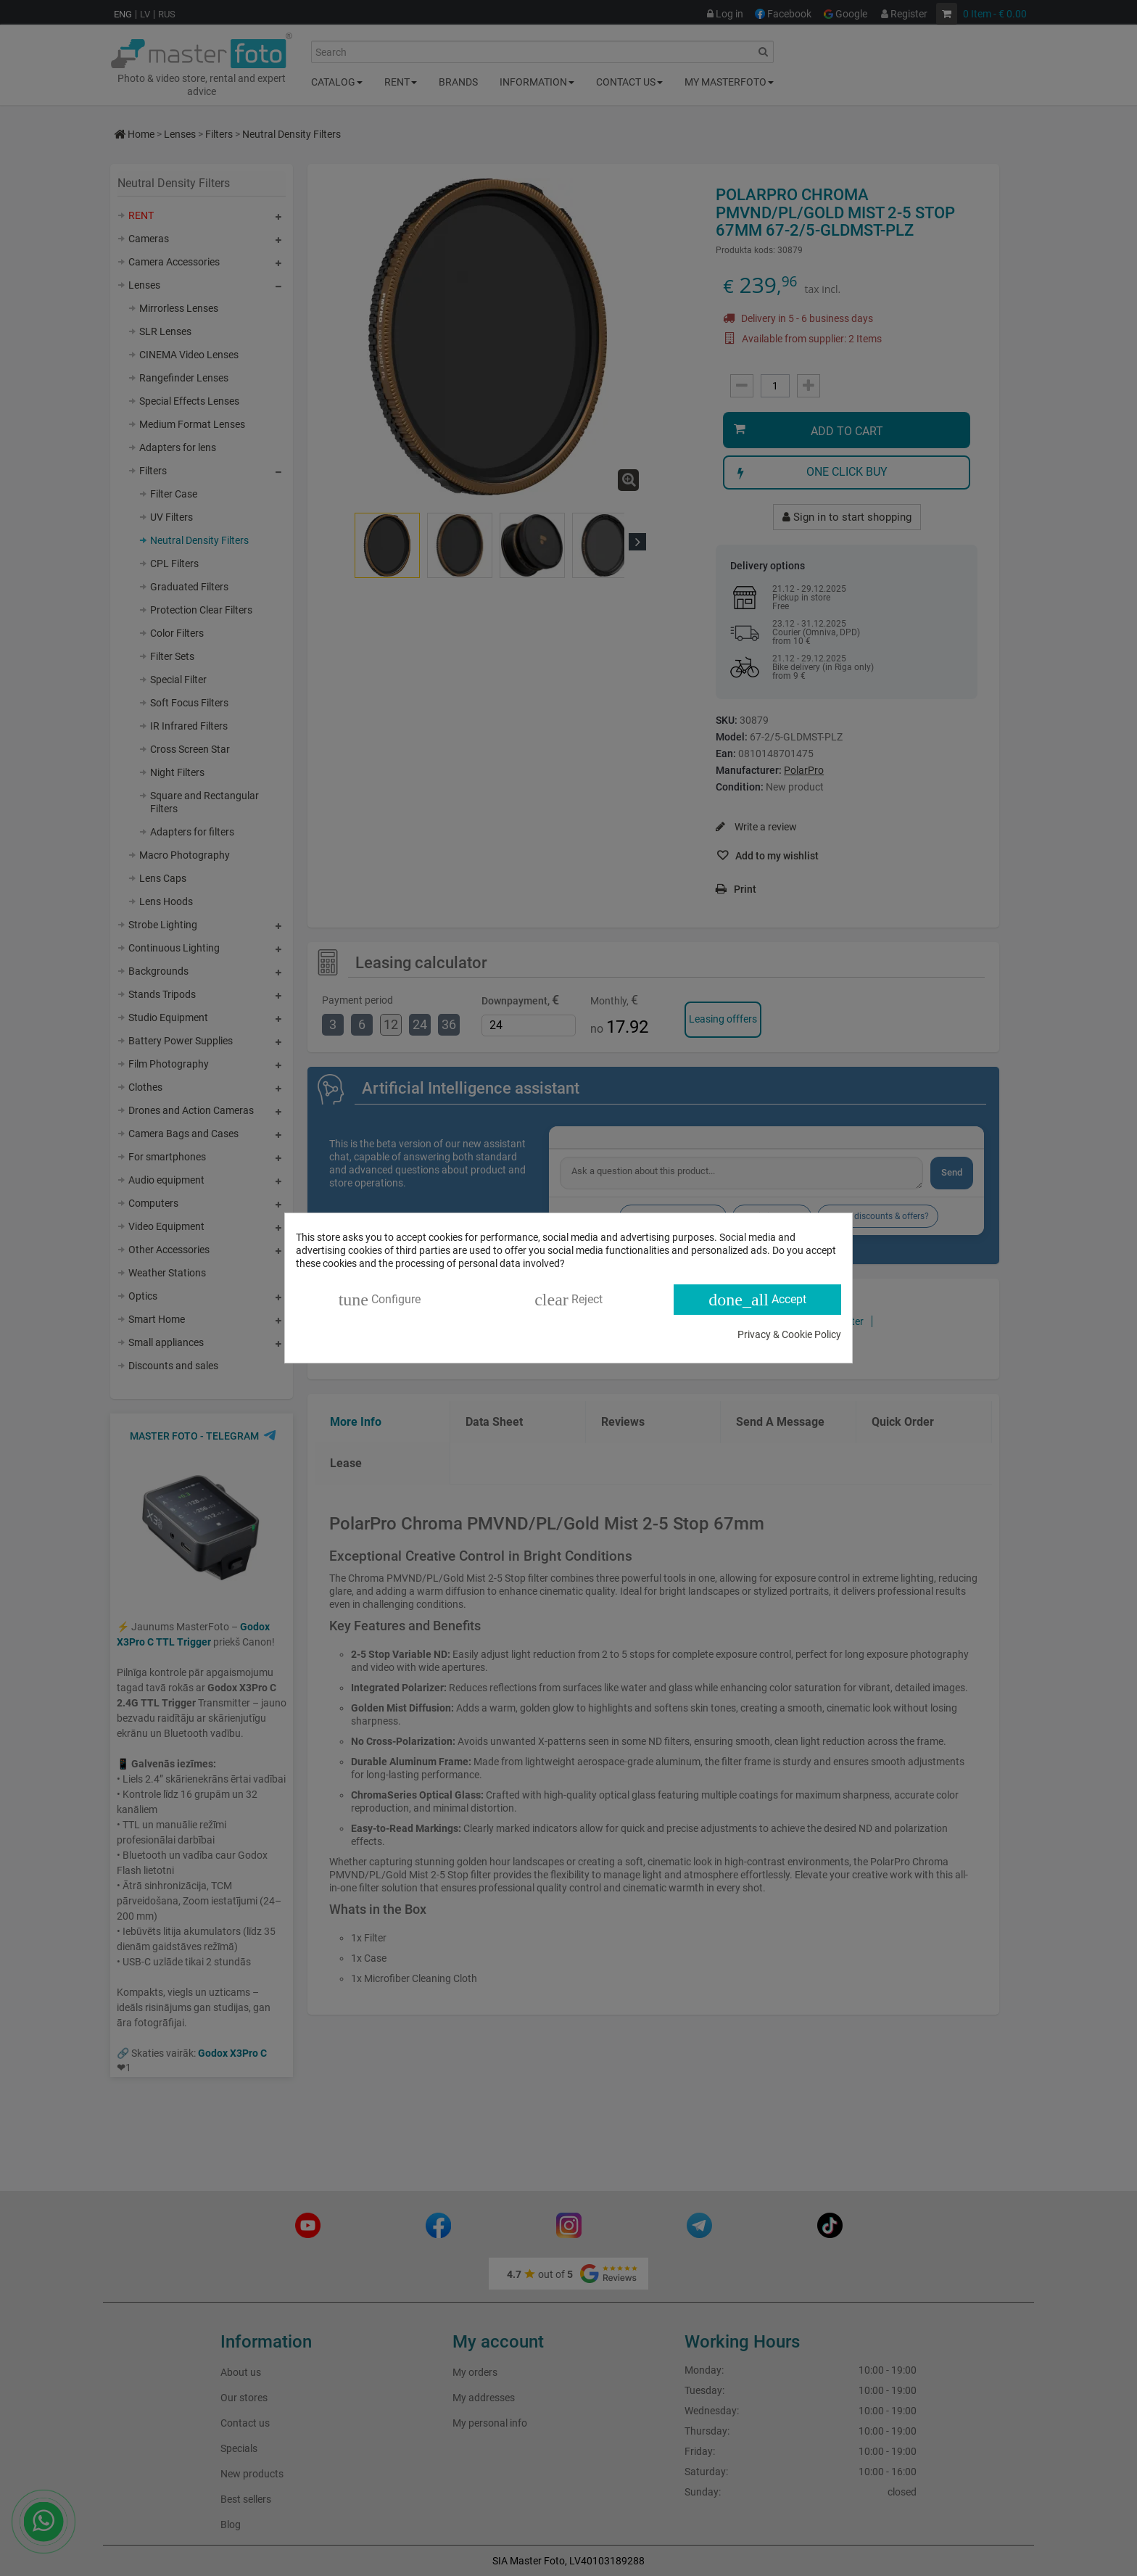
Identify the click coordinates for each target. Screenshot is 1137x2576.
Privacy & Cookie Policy (789, 1334)
